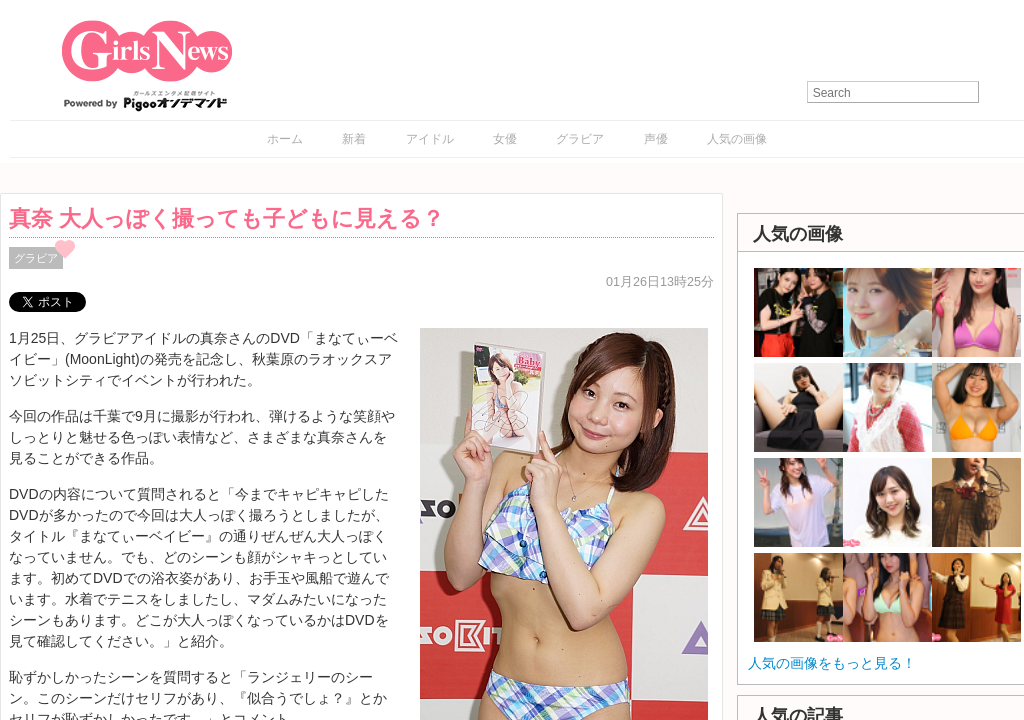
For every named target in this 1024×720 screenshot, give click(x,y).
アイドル (430, 139)
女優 (505, 139)
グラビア (580, 139)
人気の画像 (737, 139)
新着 (354, 139)
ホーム (285, 139)
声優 (656, 139)
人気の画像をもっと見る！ (832, 663)
